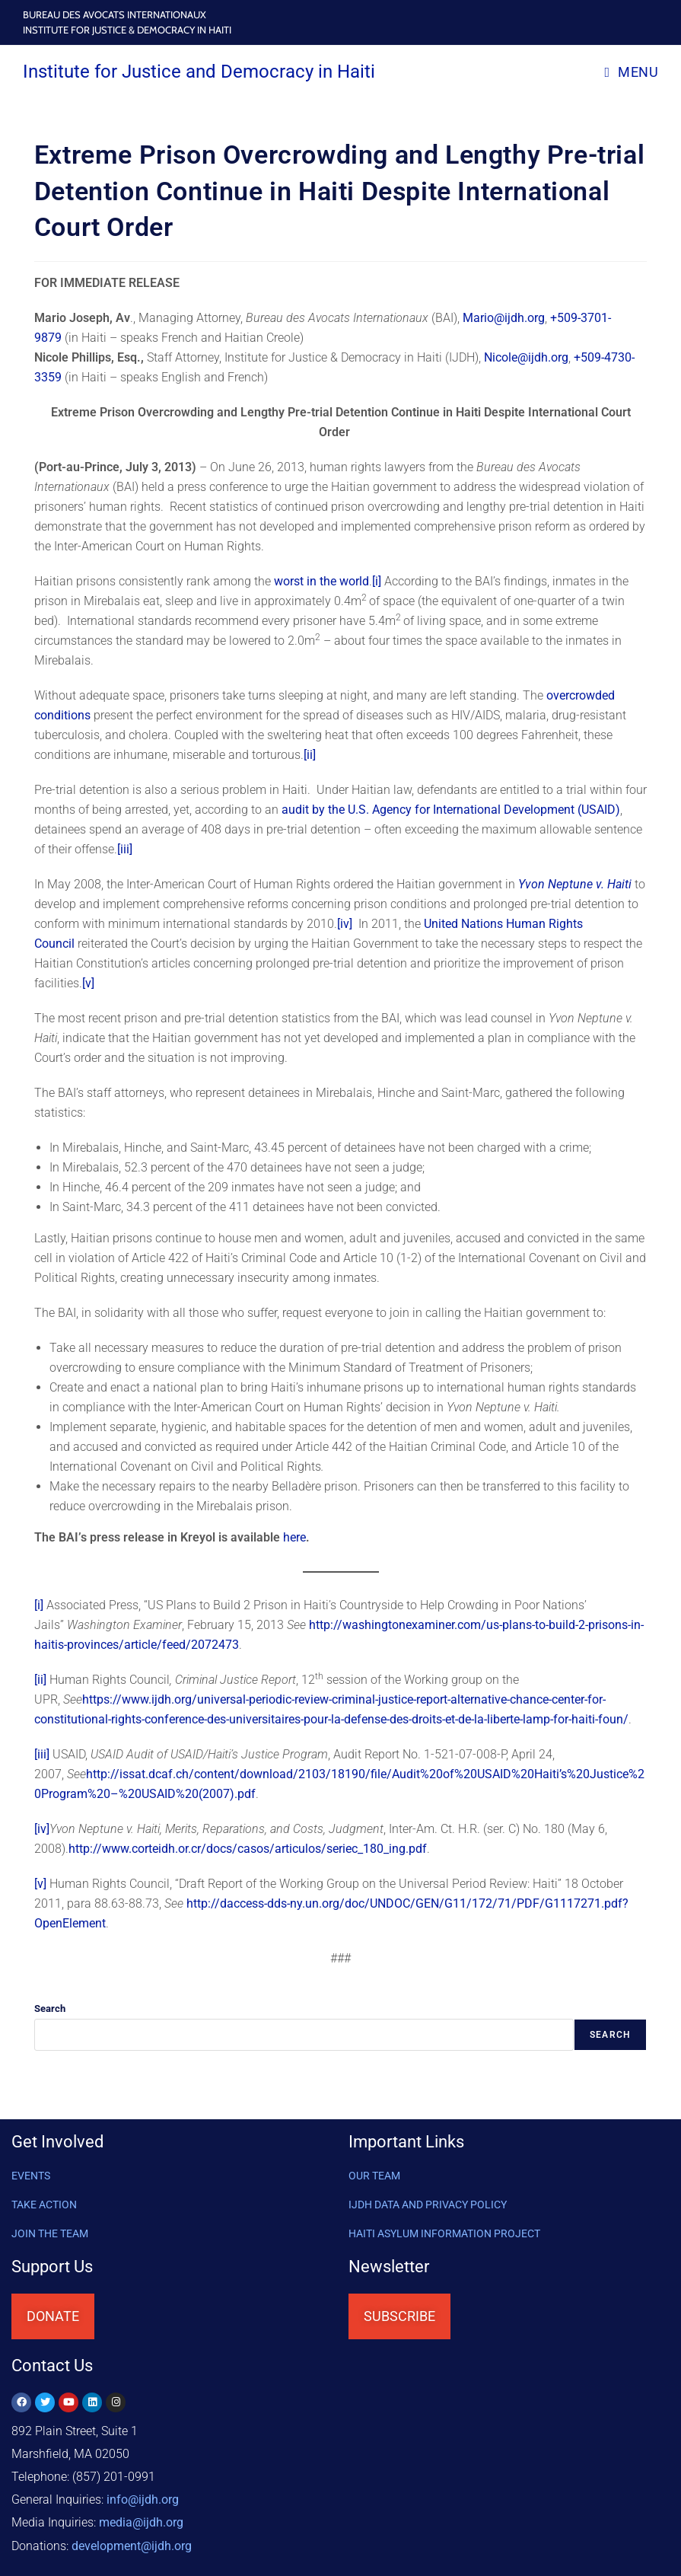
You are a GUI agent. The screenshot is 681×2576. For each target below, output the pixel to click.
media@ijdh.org (141, 2522)
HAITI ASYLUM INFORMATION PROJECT (444, 2233)
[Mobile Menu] (631, 72)
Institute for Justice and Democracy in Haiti (199, 71)
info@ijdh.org (143, 2499)
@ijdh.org (132, 2545)
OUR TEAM (374, 2176)
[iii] (124, 849)
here (294, 1537)
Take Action (44, 2204)
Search (49, 2008)
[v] (88, 983)
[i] (376, 581)
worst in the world (321, 581)
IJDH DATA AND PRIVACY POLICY (427, 2204)
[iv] (344, 924)
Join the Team (49, 2233)
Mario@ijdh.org (504, 318)
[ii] (310, 755)
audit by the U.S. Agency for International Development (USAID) (451, 809)
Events (30, 2176)
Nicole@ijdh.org (526, 357)
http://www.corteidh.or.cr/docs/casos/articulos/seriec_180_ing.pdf (247, 1848)
